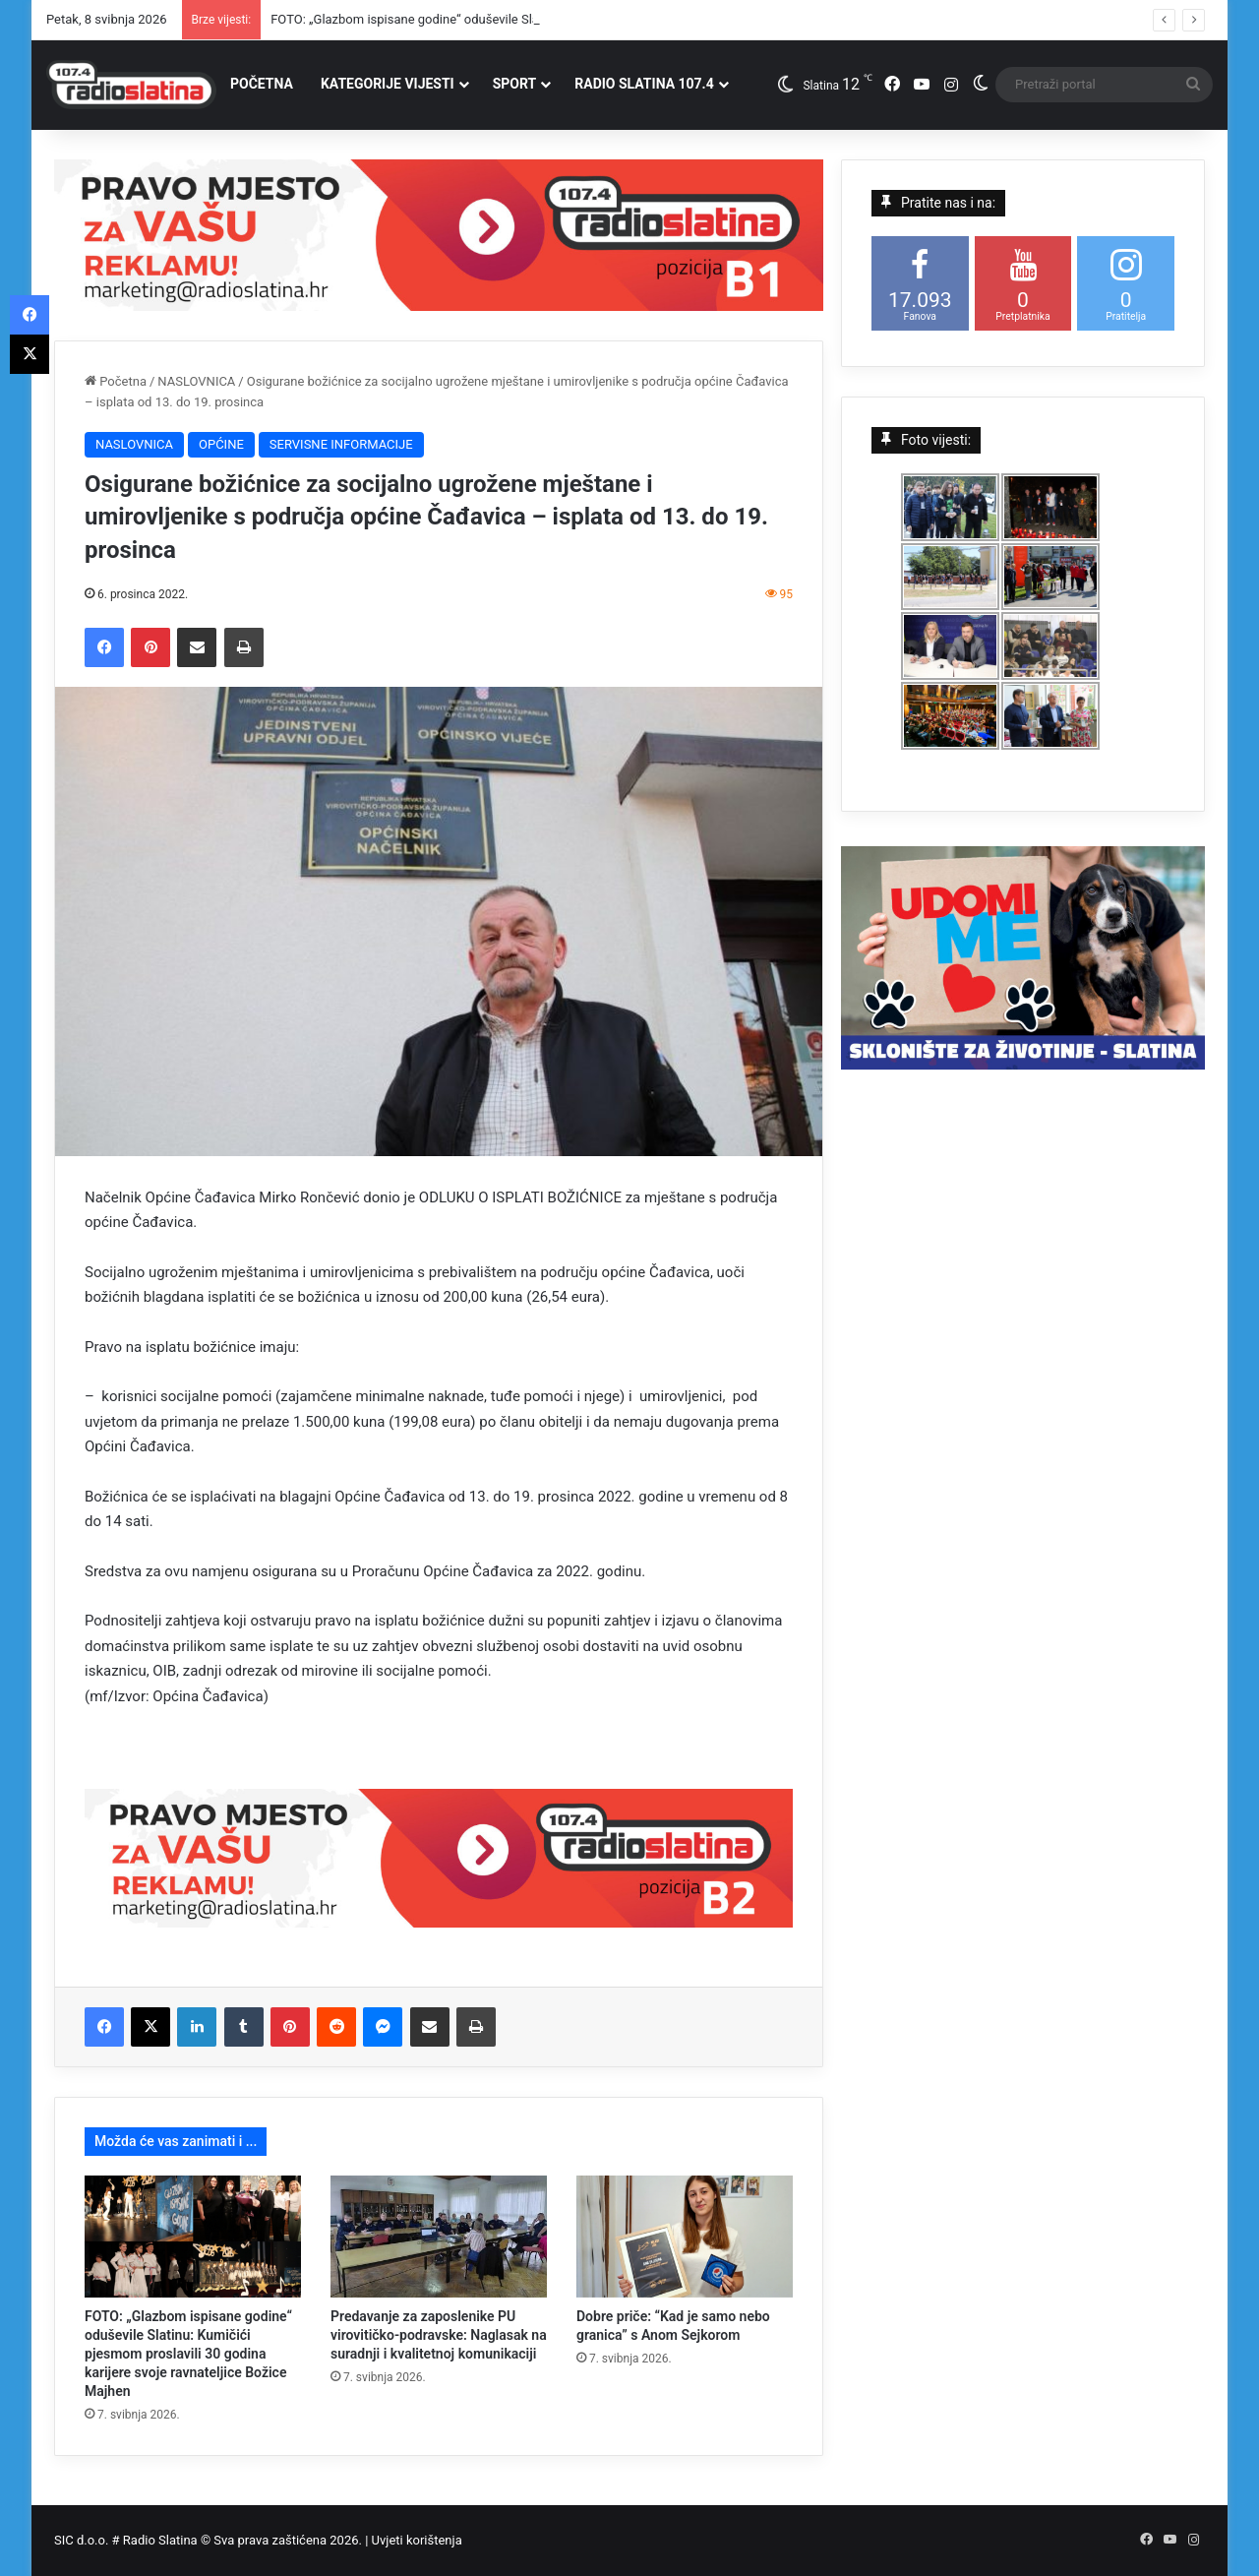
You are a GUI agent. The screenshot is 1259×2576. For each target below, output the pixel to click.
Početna (116, 381)
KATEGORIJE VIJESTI (387, 84)
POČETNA (261, 84)
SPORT (515, 84)
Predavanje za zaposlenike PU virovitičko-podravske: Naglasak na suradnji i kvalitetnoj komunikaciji (438, 2334)
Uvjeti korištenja (417, 2540)
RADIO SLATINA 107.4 (643, 84)
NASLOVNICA (196, 381)
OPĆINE (221, 444)
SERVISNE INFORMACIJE (341, 444)
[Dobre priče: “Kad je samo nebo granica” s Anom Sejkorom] (684, 2237)
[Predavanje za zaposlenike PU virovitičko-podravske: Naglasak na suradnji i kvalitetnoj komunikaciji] (438, 2237)
